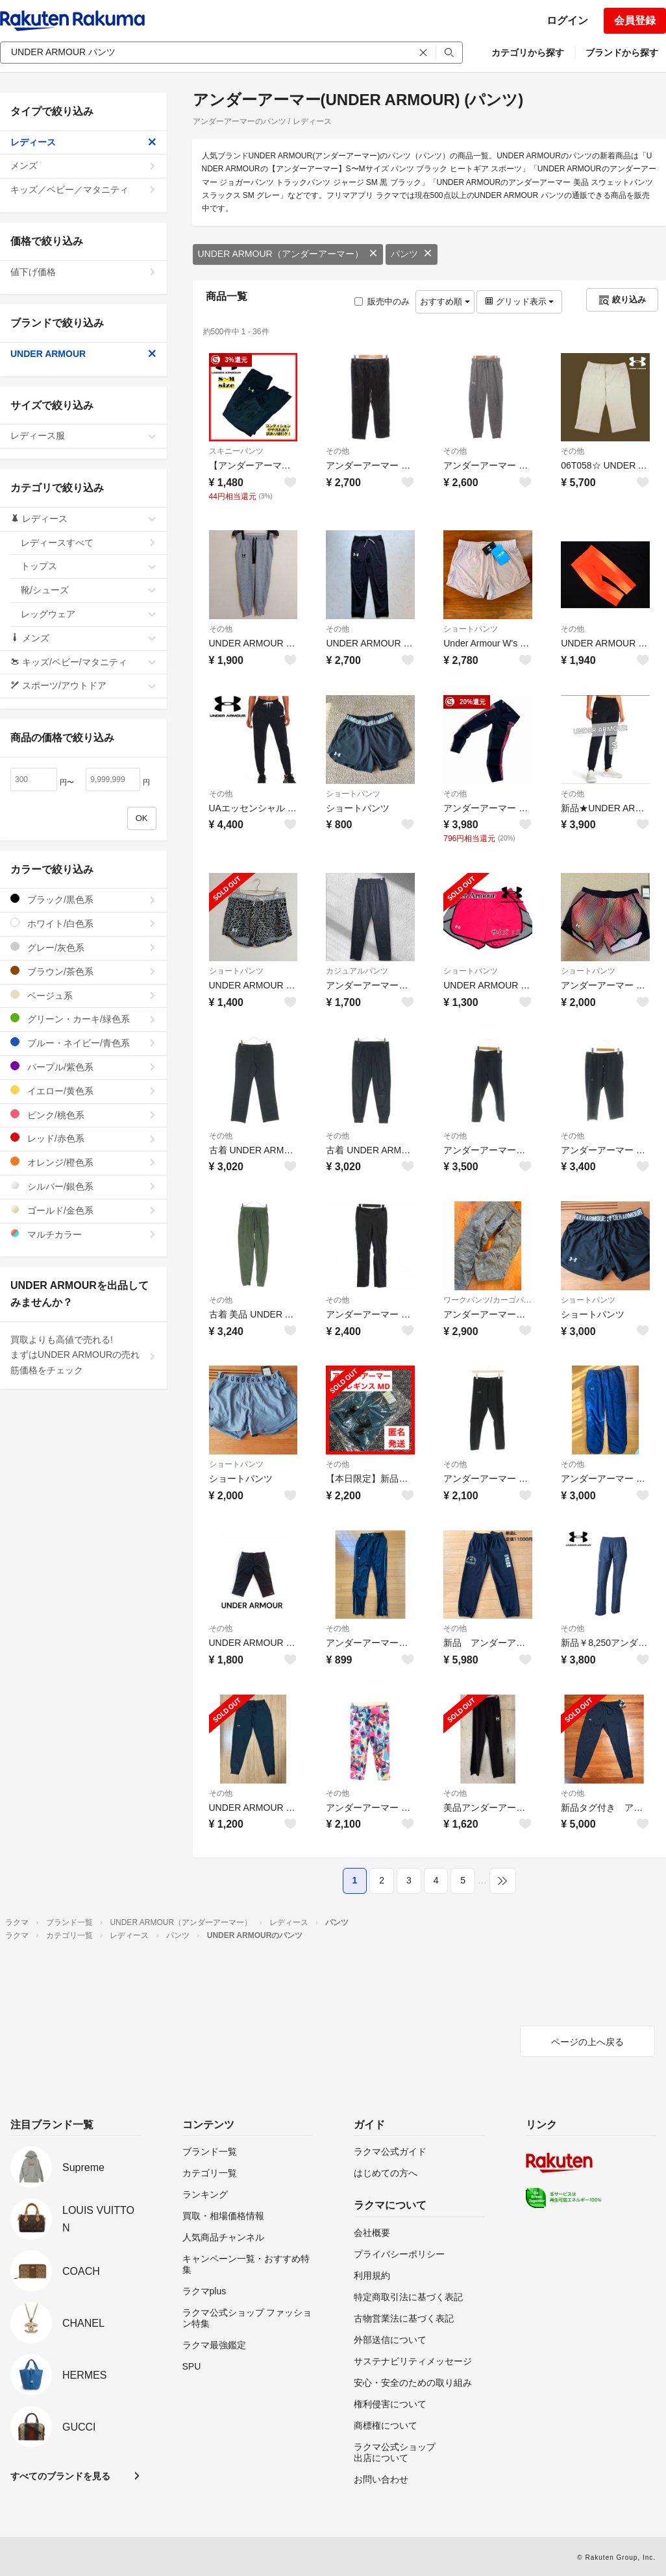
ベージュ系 (83, 995)
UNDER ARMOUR (83, 354)
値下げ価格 (83, 272)
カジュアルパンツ (357, 970)
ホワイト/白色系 (83, 923)
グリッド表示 (519, 301)
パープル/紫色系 (83, 1066)
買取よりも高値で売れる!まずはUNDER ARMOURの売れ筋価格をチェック (83, 1355)
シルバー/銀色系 (83, 1186)
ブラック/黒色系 (83, 899)
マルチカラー (83, 1234)
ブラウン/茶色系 (83, 971)
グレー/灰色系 (83, 947)
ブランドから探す (622, 52)
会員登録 (635, 20)
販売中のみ (382, 301)
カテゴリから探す (527, 52)
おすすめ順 (445, 301)
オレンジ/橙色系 (83, 1162)
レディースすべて (88, 542)
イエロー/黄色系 (83, 1090)
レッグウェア (88, 614)
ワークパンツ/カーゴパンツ (487, 1300)
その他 (337, 451)
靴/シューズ (88, 590)
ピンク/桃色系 (83, 1114)
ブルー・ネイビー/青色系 (83, 1042)
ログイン (567, 20)
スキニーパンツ (236, 451)
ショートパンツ (470, 628)
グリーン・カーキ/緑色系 (83, 1018)
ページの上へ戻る (587, 2042)
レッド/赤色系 (83, 1138)
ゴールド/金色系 (83, 1210)
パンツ (411, 254)
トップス (88, 566)
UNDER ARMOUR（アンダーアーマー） (288, 254)
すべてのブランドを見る (60, 2476)
